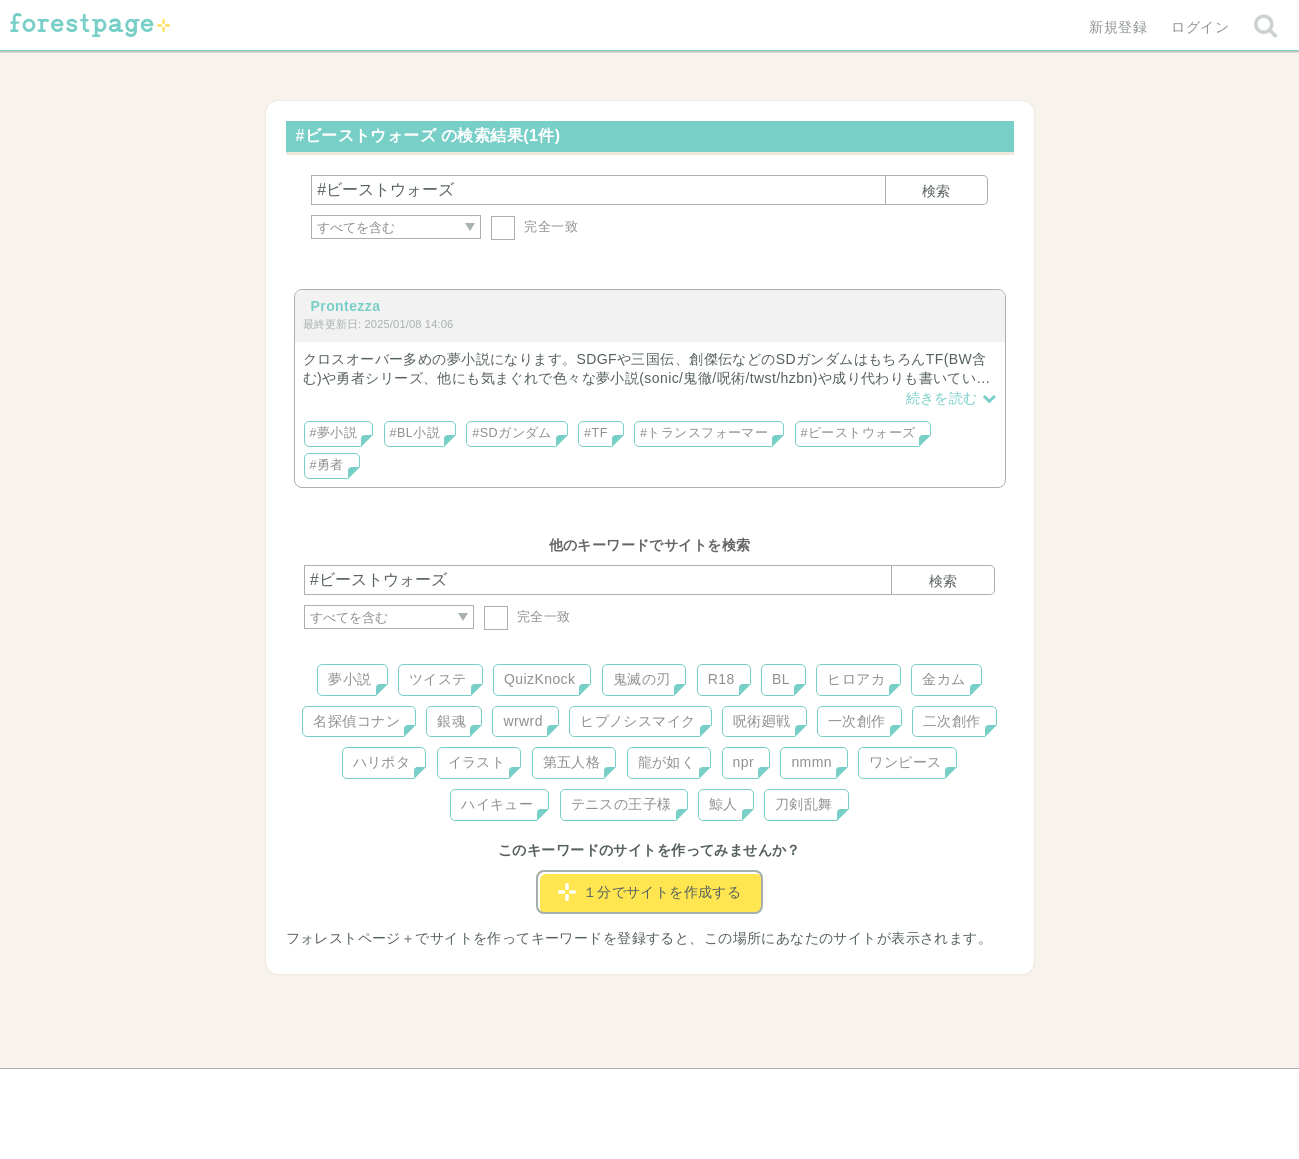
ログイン (1200, 27)
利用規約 (621, 1091)
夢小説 (349, 679)
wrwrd (522, 721)
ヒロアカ (856, 679)
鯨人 (723, 804)
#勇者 (327, 465)
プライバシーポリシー (865, 1091)
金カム (943, 679)
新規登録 (1118, 27)
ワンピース (905, 762)
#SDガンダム (511, 433)
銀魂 (451, 721)
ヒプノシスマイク (637, 721)
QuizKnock (539, 679)
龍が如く (667, 762)
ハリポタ (382, 762)
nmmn (811, 762)
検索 (936, 191)
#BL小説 (415, 433)
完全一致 (534, 226)
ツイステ (438, 679)
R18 (721, 679)
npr (744, 762)
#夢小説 (334, 433)
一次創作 (857, 721)
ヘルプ (394, 1091)
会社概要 (726, 1091)
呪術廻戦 (762, 721)
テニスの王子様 (621, 804)
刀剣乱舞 (804, 804)
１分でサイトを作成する (650, 892)
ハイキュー (497, 804)
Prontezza (346, 306)
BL (781, 679)
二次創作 (952, 721)
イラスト (477, 762)
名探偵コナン (356, 721)
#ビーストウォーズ (858, 433)
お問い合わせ (504, 1091)
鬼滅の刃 (642, 679)
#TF (596, 433)
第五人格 (572, 762)
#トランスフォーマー (704, 433)
